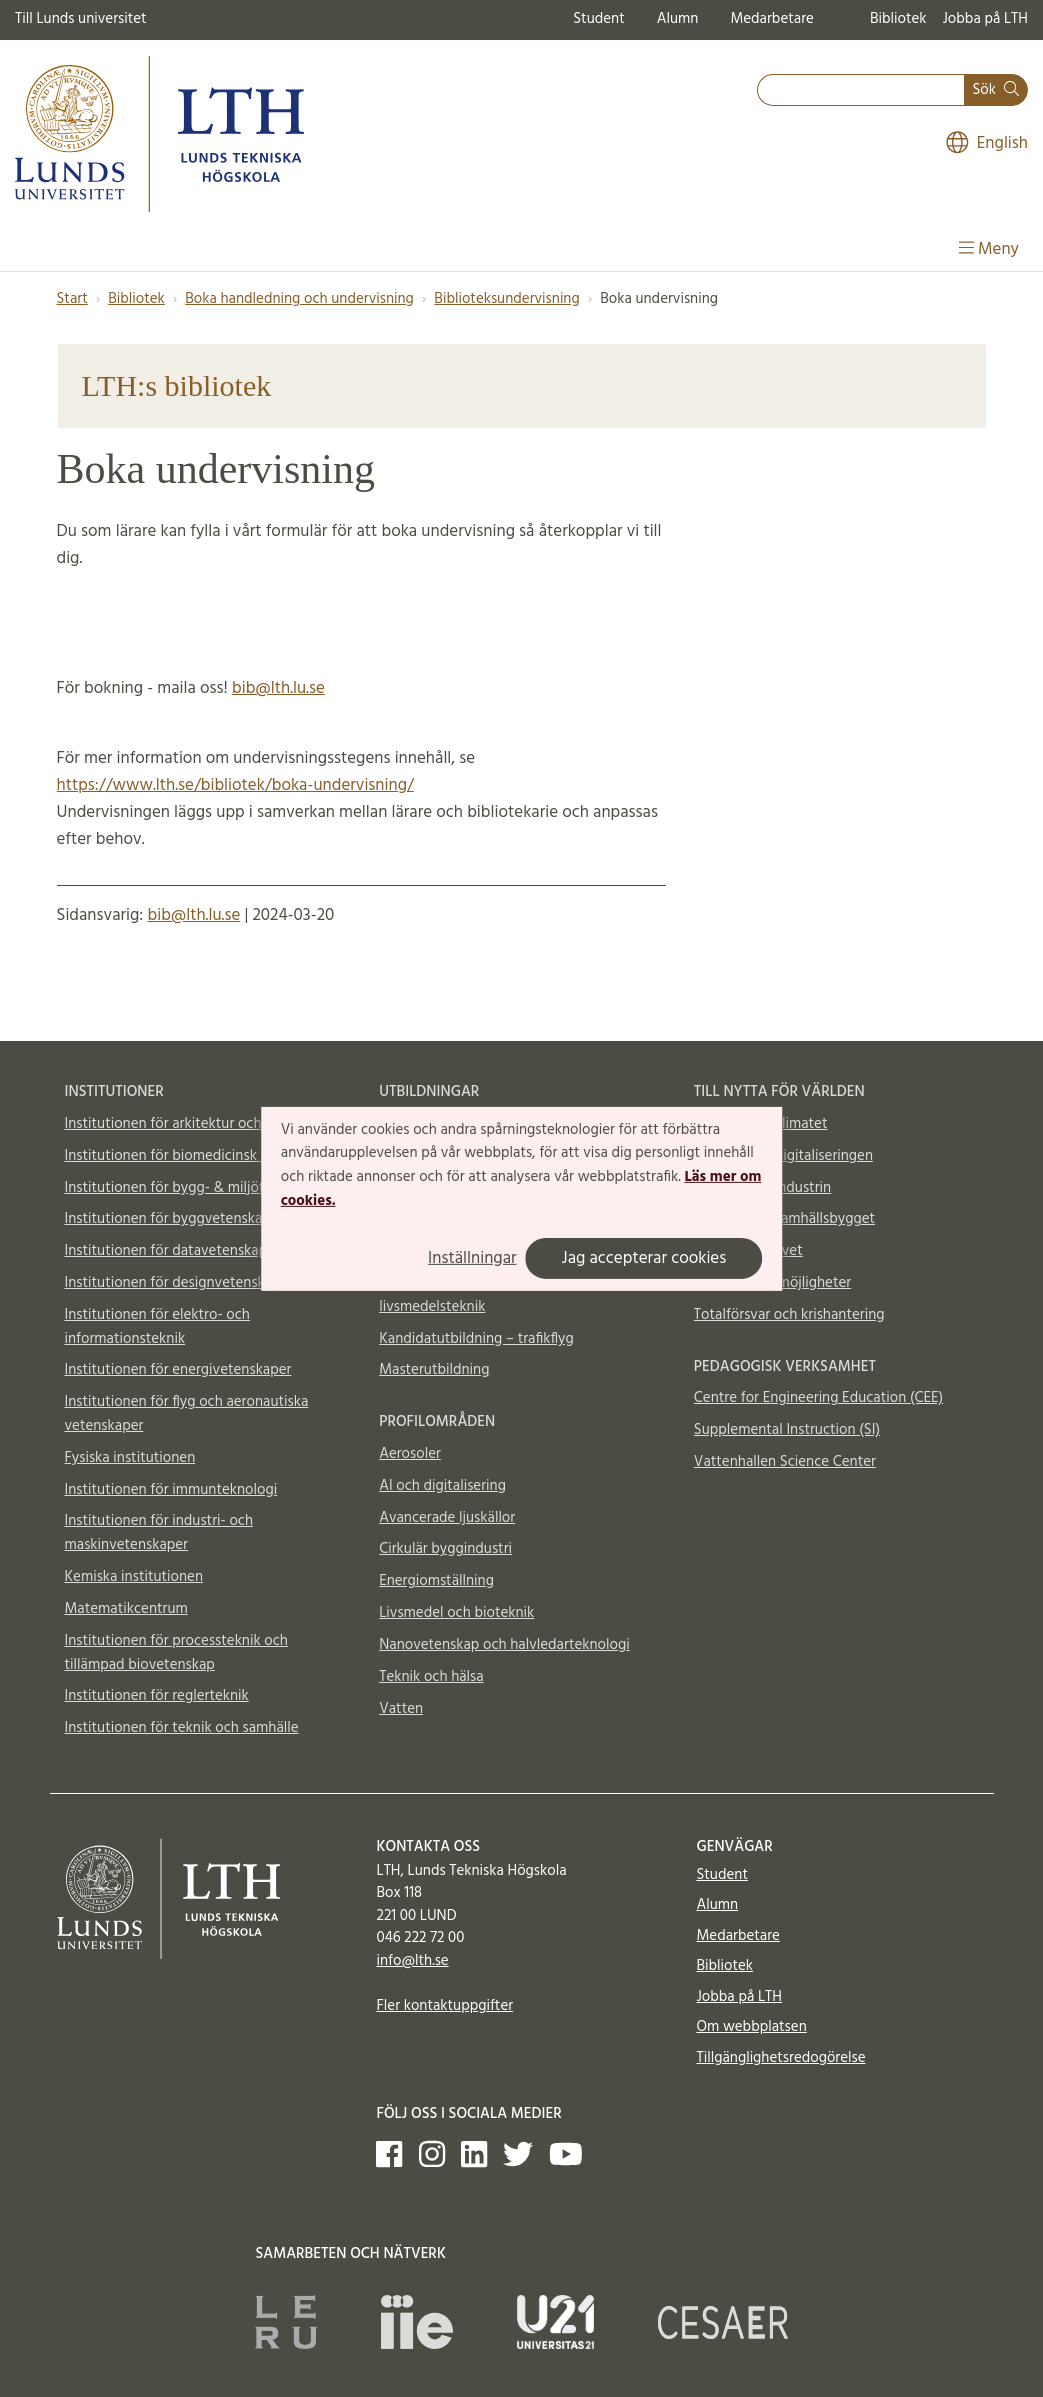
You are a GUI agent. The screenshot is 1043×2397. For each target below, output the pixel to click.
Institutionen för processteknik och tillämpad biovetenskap (176, 1653)
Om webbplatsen (751, 2027)
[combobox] (861, 90)
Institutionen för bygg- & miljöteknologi (192, 1188)
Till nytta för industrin (762, 1188)
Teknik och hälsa (431, 1677)
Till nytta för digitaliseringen (783, 1156)
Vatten (401, 1709)
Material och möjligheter (772, 1283)
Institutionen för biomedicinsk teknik (182, 1156)
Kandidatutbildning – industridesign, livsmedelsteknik (495, 1295)
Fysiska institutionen (130, 1458)
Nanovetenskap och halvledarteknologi (504, 1645)
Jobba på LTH (985, 19)
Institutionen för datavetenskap (166, 1251)
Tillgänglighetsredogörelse (780, 2058)
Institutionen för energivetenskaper (178, 1370)
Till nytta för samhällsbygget (784, 1219)
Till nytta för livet (748, 1251)
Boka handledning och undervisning (299, 299)
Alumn (678, 19)
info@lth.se (412, 1961)
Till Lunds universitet (81, 19)
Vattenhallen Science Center (785, 1462)
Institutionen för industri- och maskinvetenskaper (159, 1533)
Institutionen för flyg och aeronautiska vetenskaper (187, 1414)
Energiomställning (436, 1581)
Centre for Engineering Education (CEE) (818, 1398)
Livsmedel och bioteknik (456, 1613)
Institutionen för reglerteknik (157, 1696)
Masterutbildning (434, 1370)
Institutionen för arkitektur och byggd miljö (203, 1124)
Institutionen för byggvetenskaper (174, 1219)
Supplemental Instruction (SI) (787, 1430)
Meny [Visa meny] (989, 249)
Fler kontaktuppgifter (444, 2006)
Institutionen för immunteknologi (171, 1490)
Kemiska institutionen (134, 1577)
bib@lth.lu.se (278, 688)
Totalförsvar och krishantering (789, 1315)
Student (598, 19)
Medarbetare (771, 19)
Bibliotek (898, 19)
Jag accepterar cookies (644, 1258)
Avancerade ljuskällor (447, 1518)
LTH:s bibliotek (177, 385)
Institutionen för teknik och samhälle (182, 1728)
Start (72, 299)
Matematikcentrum (126, 1609)
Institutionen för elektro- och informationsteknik (157, 1327)
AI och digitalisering (442, 1486)
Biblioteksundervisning (506, 299)
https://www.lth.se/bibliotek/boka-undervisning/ (235, 785)
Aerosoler (410, 1454)
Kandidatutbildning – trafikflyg (476, 1339)
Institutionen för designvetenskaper (179, 1283)
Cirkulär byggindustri (445, 1549)
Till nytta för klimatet (761, 1124)
